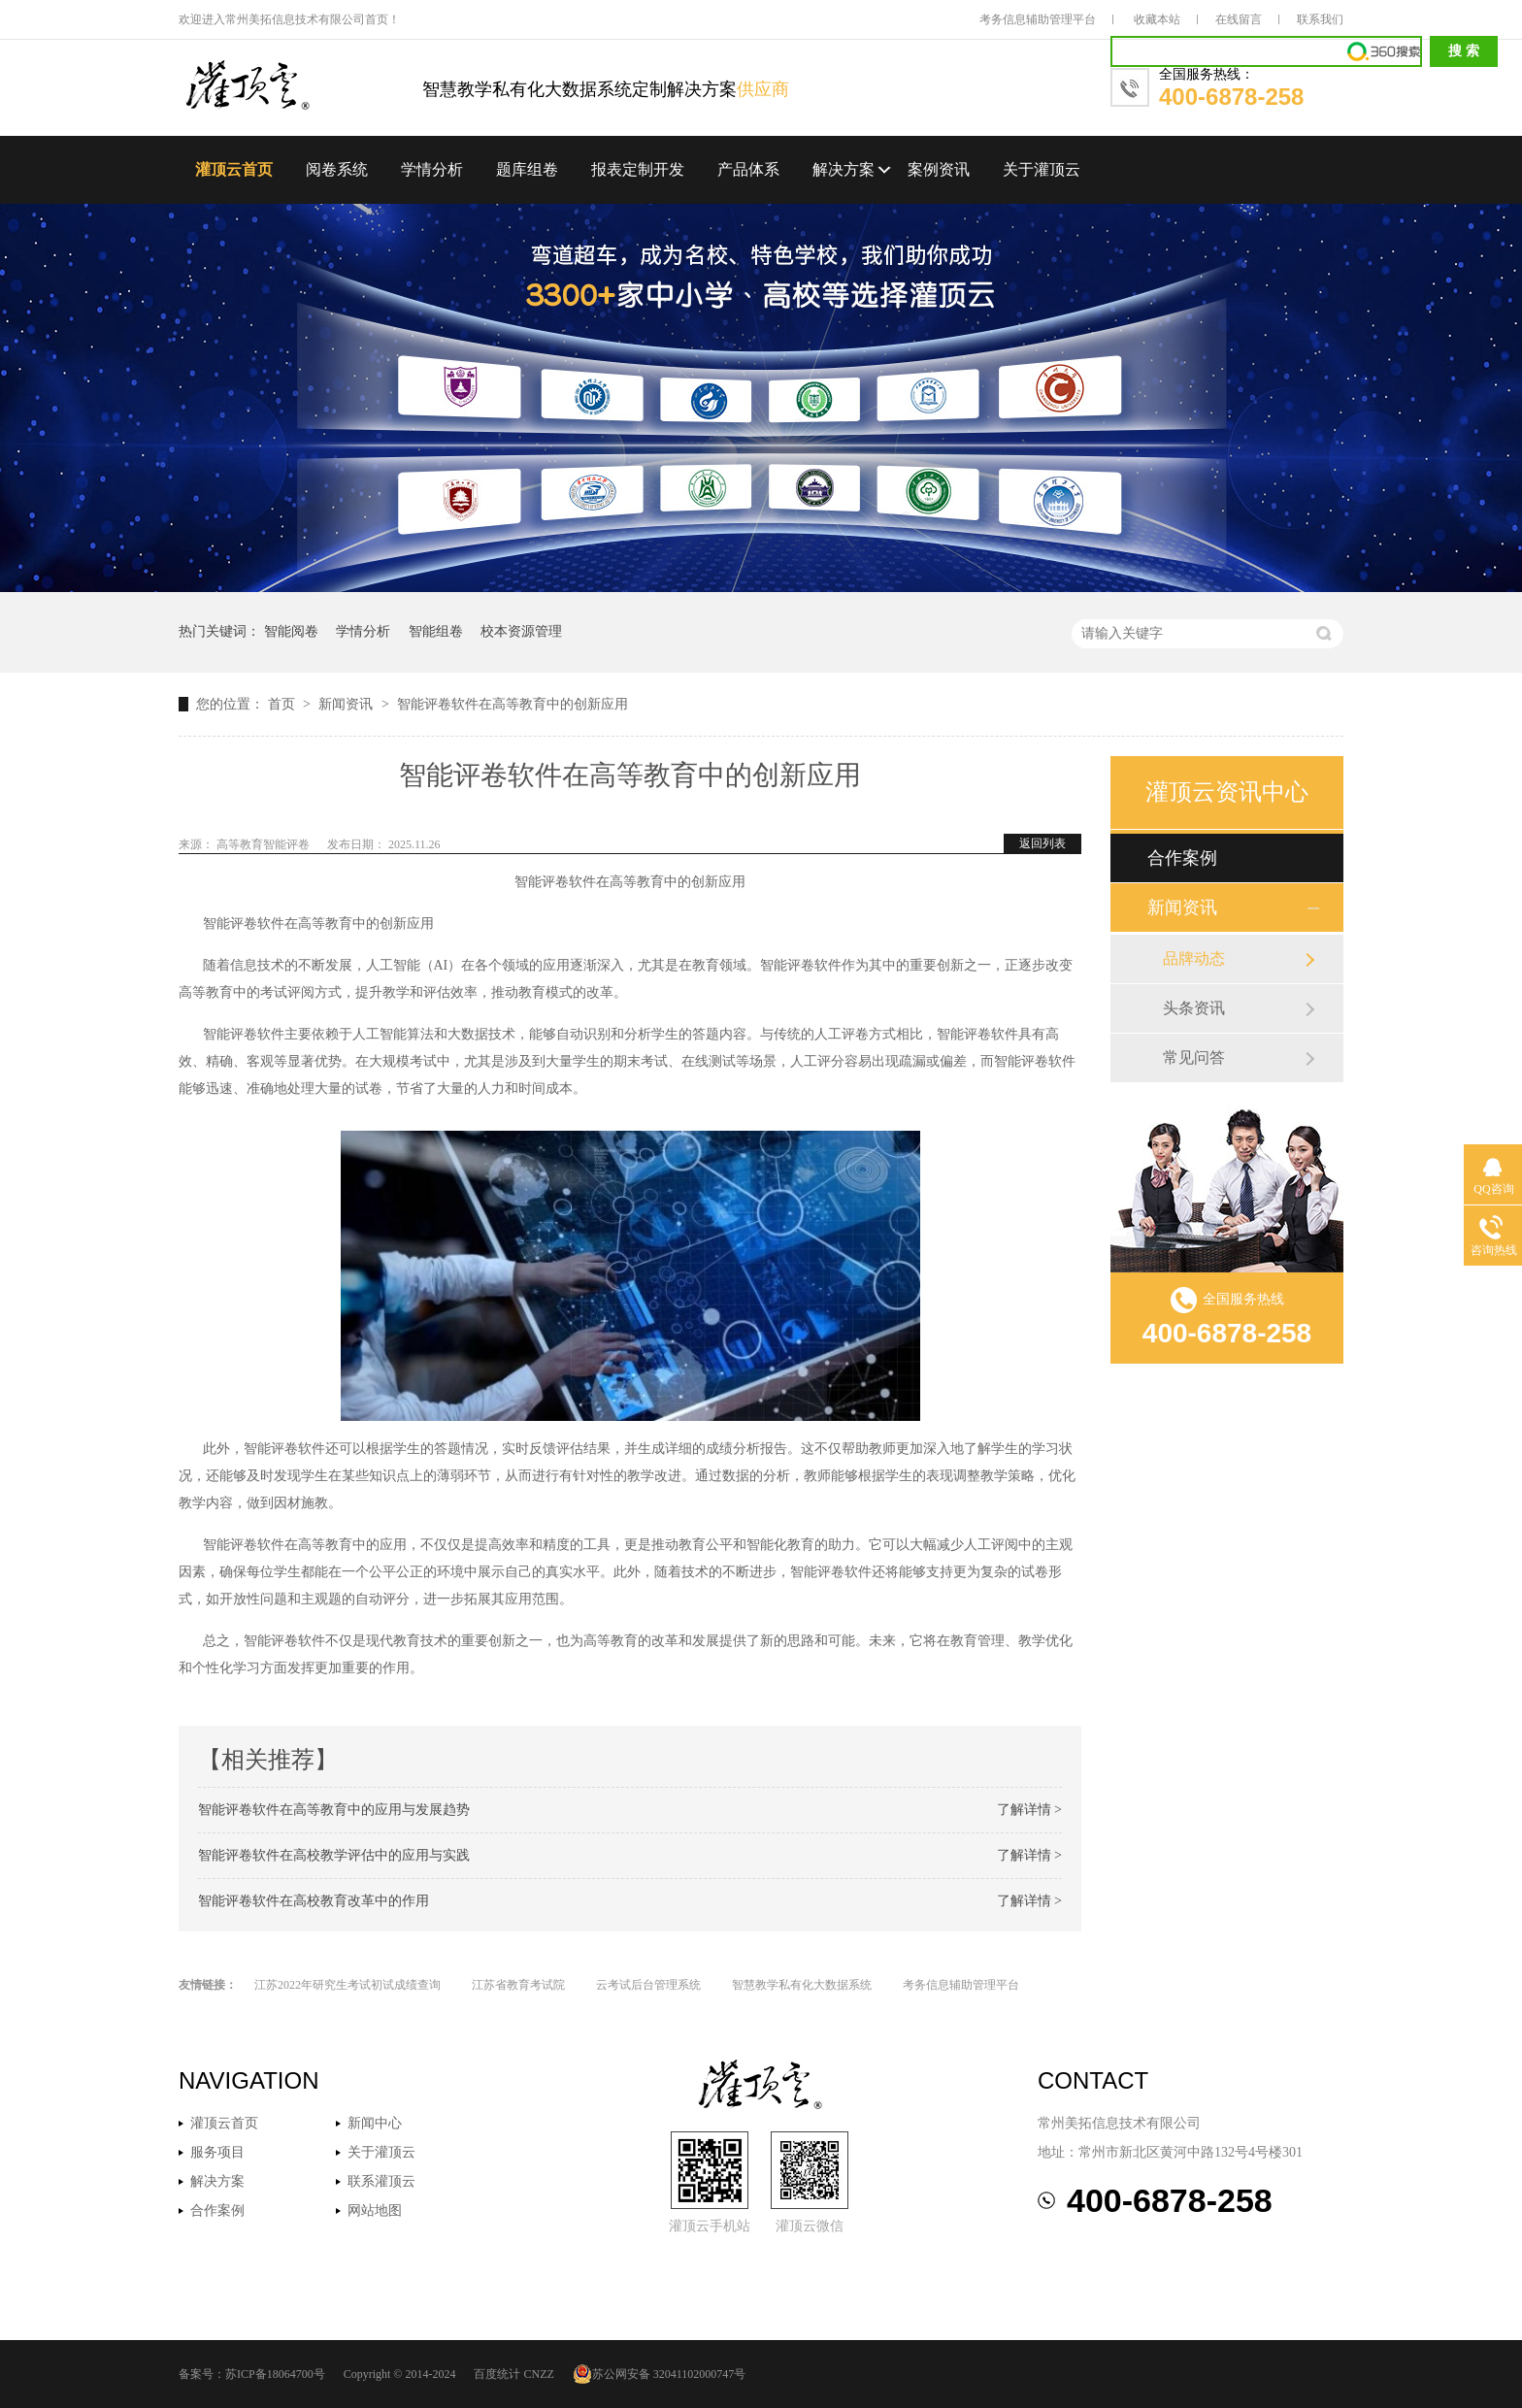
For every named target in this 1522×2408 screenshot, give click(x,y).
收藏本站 (1157, 19)
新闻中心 (374, 2123)
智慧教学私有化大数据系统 (802, 1985)
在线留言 (1238, 19)
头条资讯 (1194, 1008)
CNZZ (538, 2374)
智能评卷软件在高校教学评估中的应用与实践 (334, 1855)
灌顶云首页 (234, 169)
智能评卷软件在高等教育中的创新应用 (512, 704)
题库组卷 (527, 169)
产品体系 (748, 169)
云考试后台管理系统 (648, 1985)
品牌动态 (1194, 958)
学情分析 (432, 169)
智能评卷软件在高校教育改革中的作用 (313, 1901)
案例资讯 (939, 169)
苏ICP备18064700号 (275, 2374)
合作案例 (1182, 858)
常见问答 (1194, 1057)
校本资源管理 (521, 631)
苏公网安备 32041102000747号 (659, 2374)
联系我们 (1320, 19)
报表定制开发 (637, 169)
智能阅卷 (291, 631)
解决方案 (843, 169)
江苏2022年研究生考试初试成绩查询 (347, 1985)
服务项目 (217, 2152)
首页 (283, 704)
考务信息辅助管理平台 (1037, 19)
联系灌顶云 (381, 2181)
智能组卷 (436, 631)
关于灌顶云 (1041, 169)
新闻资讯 (347, 704)
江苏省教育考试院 (518, 1985)
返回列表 (1042, 843)
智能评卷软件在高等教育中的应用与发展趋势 (334, 1809)
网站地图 (374, 2210)
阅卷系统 (337, 169)
